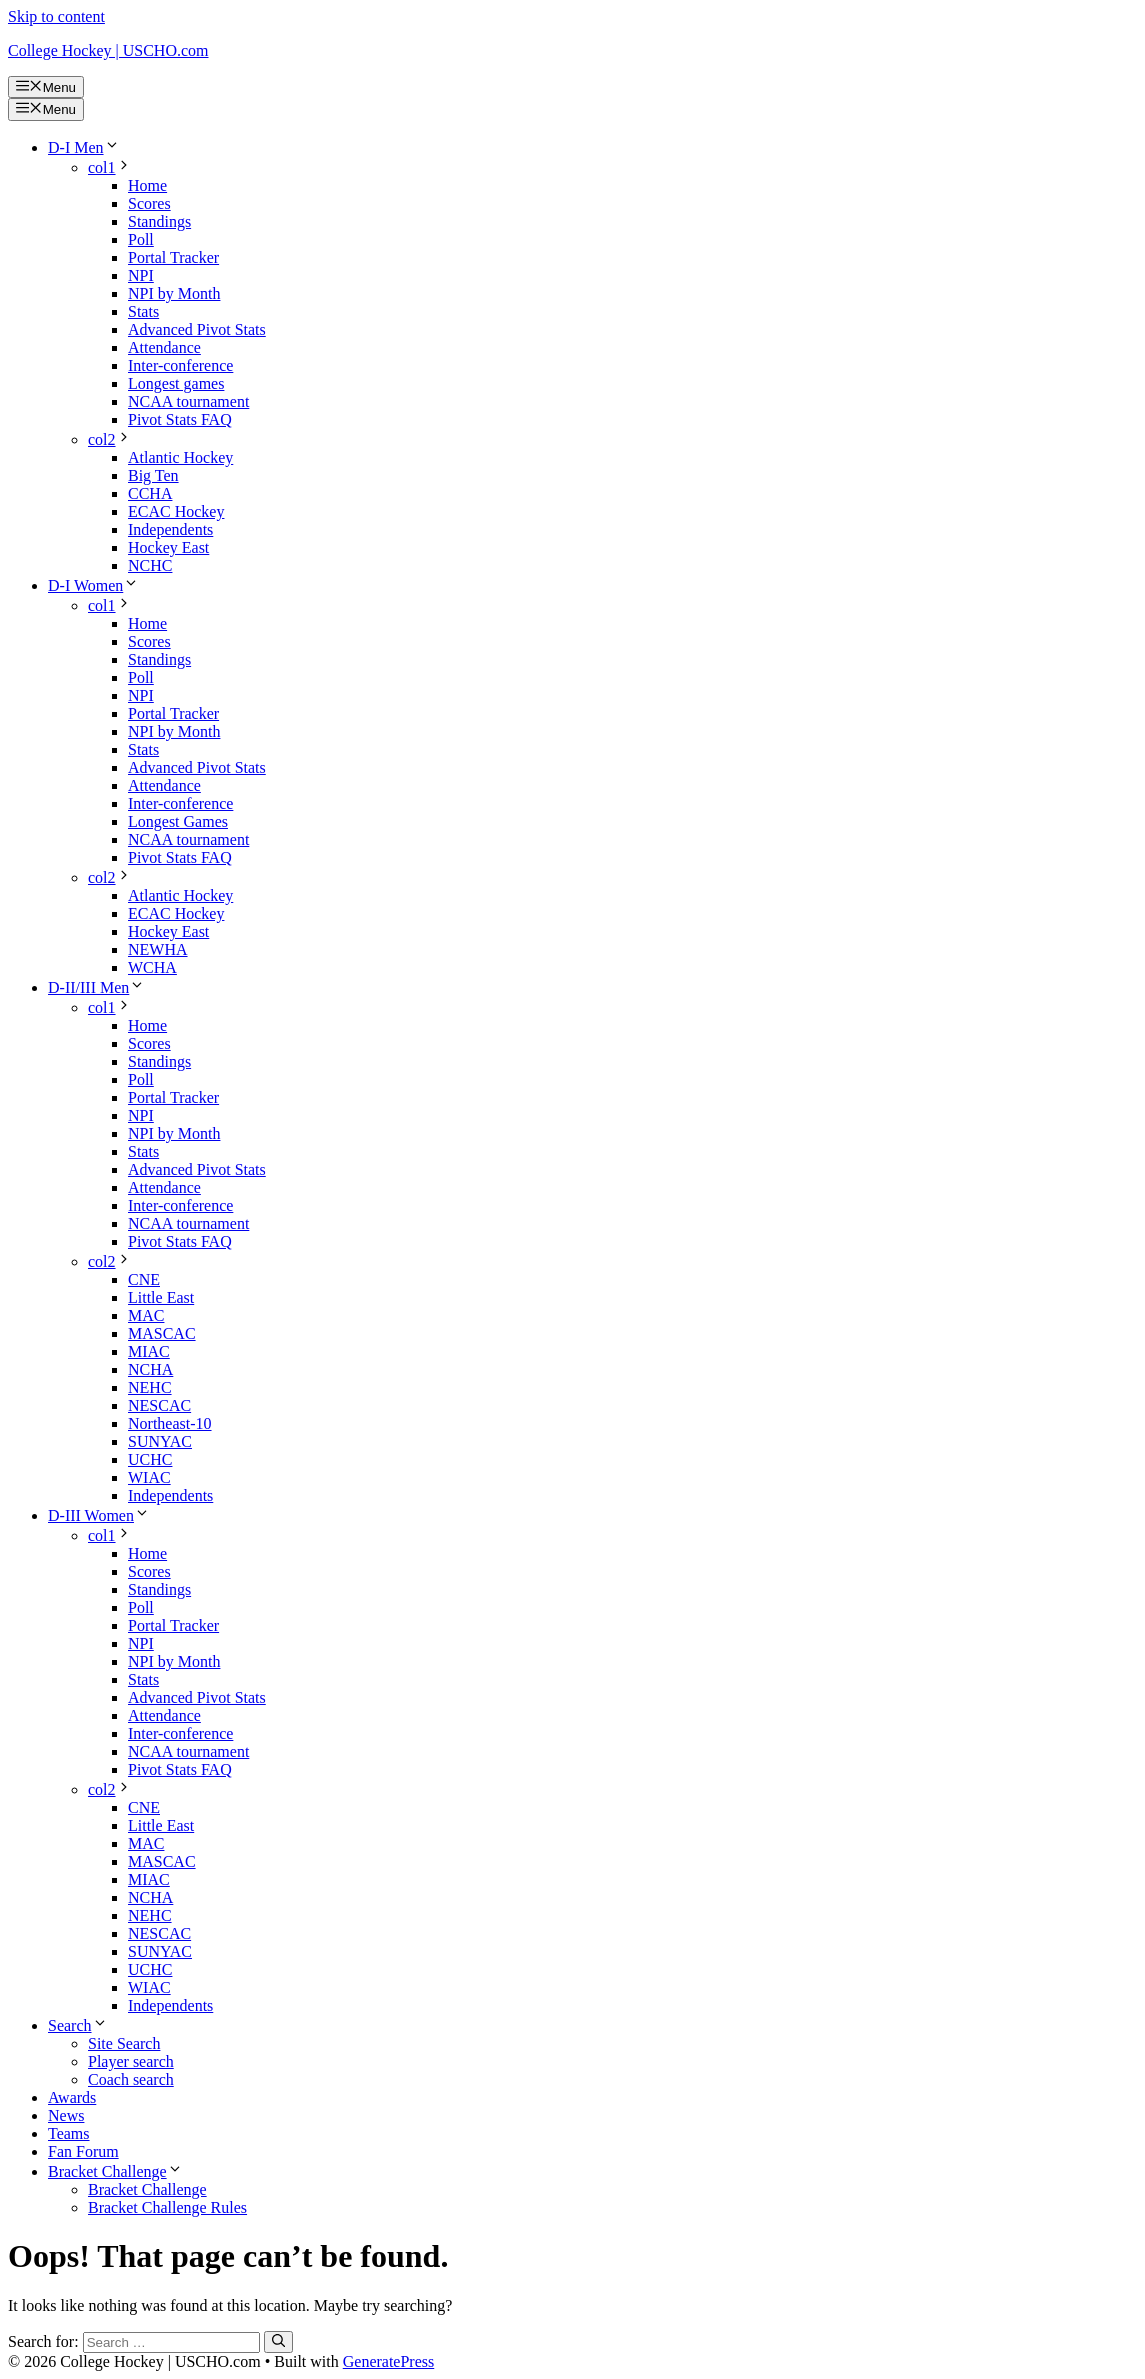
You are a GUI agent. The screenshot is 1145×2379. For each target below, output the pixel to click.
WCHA (152, 967)
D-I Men (84, 147)
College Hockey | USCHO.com (108, 50)
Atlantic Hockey (180, 457)
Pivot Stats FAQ (180, 419)
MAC (146, 1315)
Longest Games (178, 821)
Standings (159, 221)
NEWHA (158, 949)
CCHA (150, 493)
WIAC (149, 1477)
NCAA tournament (188, 401)
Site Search (124, 2043)
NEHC (150, 1387)
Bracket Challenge (115, 2171)
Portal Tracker (173, 257)
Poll (141, 239)
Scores (149, 203)
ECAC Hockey (176, 511)
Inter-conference (180, 365)
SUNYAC (160, 1441)
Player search (131, 2061)
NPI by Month (174, 293)
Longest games (176, 383)
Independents (170, 529)
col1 (110, 167)
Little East (161, 1297)
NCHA (150, 1369)
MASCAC (162, 1333)
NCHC (150, 565)
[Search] (278, 2342)
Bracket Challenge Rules (167, 2207)
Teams (69, 2133)
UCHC (150, 1459)
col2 (110, 439)
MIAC (149, 1351)
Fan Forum (83, 2151)
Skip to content (56, 16)
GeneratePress (389, 2361)
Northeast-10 (170, 1423)
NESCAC (159, 1405)
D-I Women (93, 585)
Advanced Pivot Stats (197, 329)
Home (147, 185)
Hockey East (168, 547)
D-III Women (99, 1515)
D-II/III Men (96, 987)
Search (78, 2025)
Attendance (164, 347)
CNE (144, 1279)
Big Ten (153, 475)
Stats (143, 311)
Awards (72, 2097)
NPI (141, 275)
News (66, 2115)
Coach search (131, 2079)
